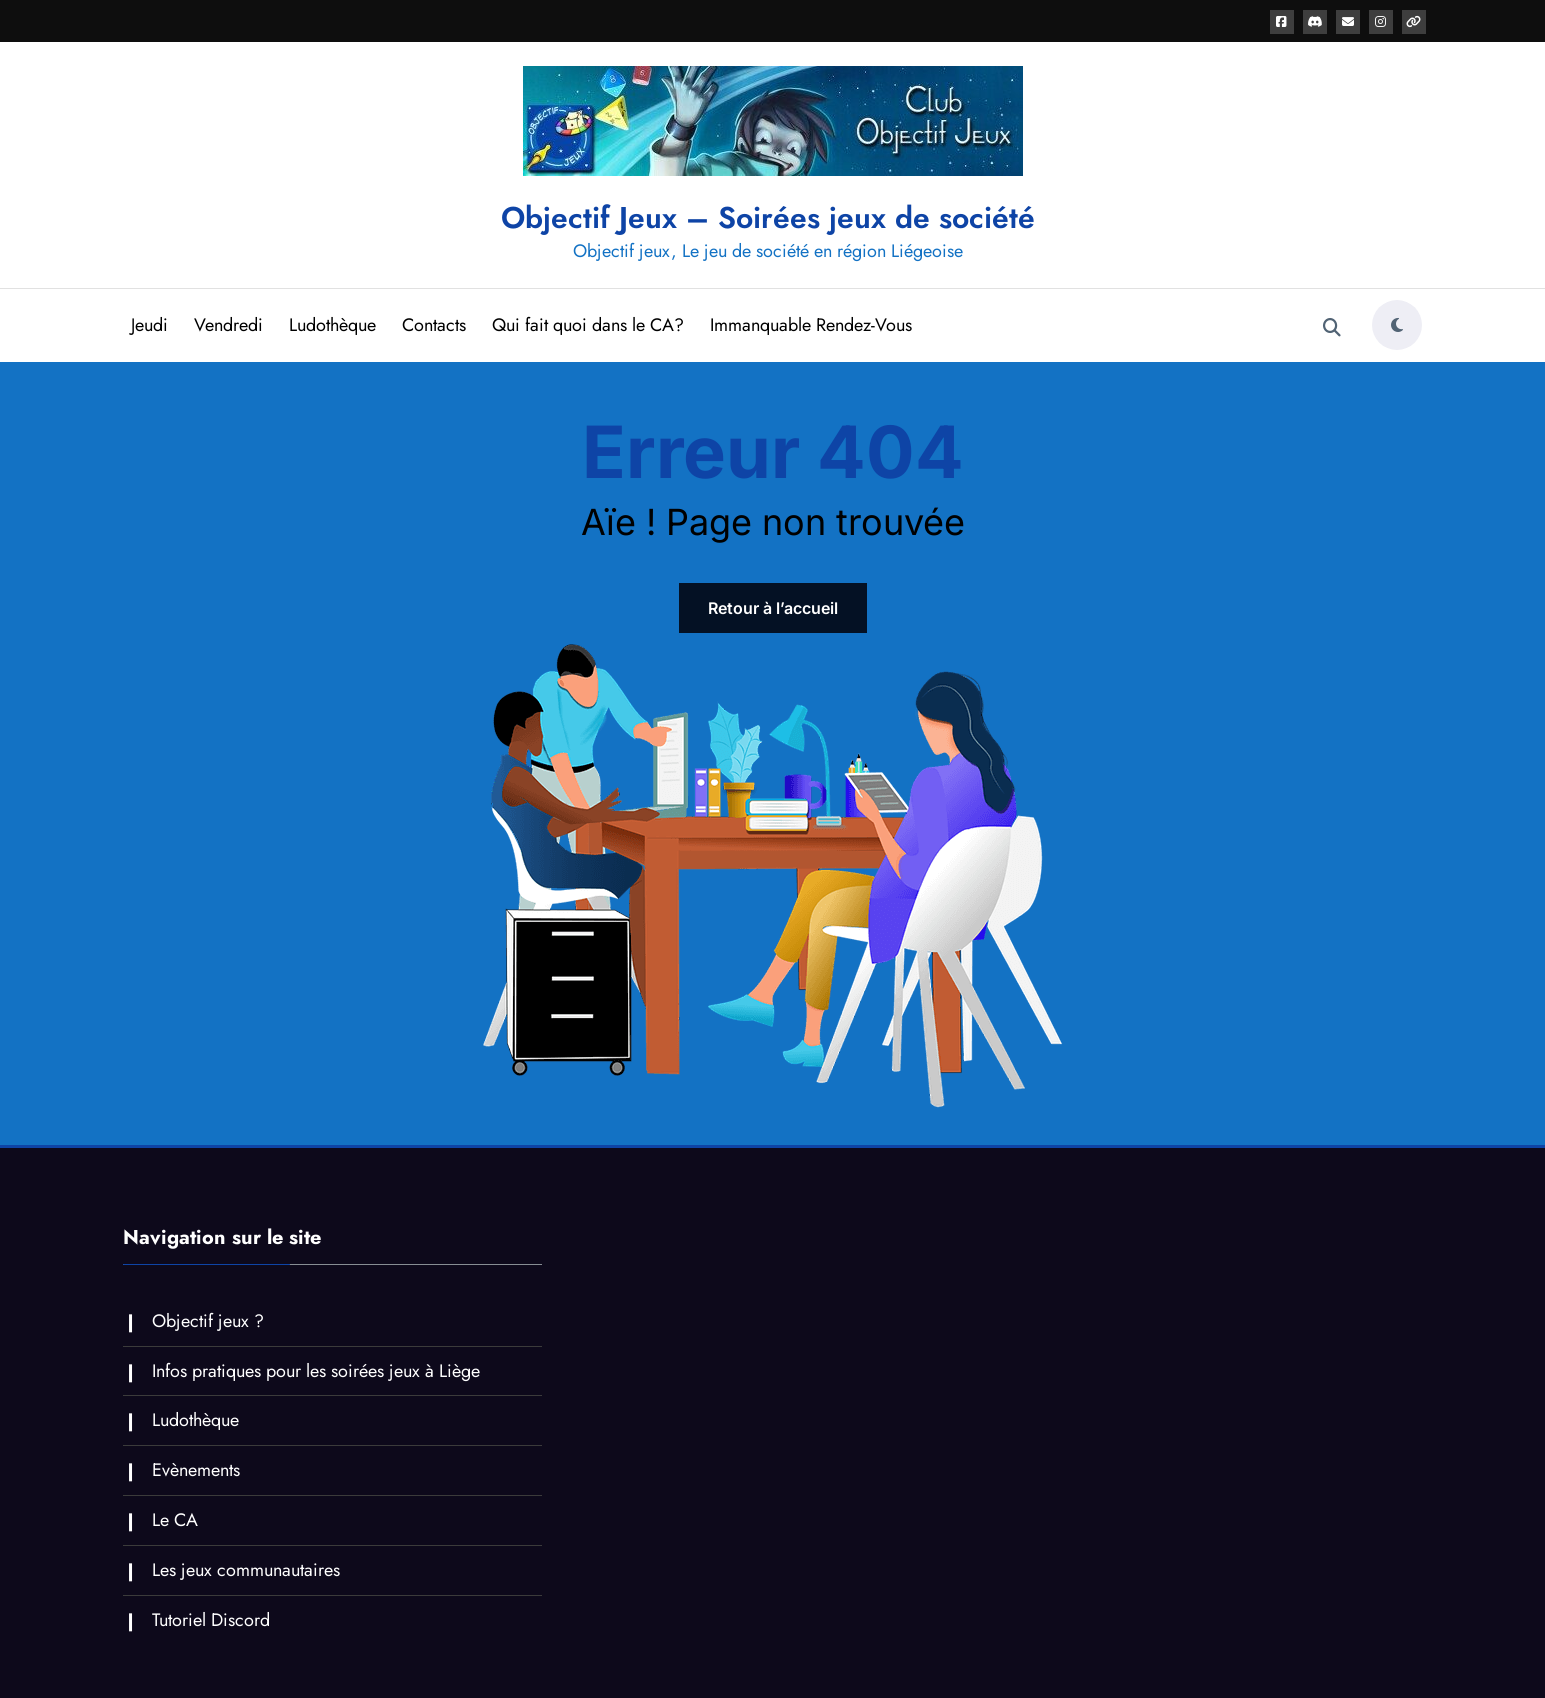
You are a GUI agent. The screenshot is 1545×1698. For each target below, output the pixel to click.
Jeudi (149, 325)
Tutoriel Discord (211, 1620)
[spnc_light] (1397, 325)
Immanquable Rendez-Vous (811, 325)
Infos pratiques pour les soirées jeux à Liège (316, 1371)
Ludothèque (332, 325)
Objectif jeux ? (208, 1321)
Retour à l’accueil (773, 608)
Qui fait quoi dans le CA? (588, 325)
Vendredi (228, 325)
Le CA (175, 1520)
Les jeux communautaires (246, 1570)
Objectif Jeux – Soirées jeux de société (768, 217)
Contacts (434, 325)
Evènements (196, 1470)
